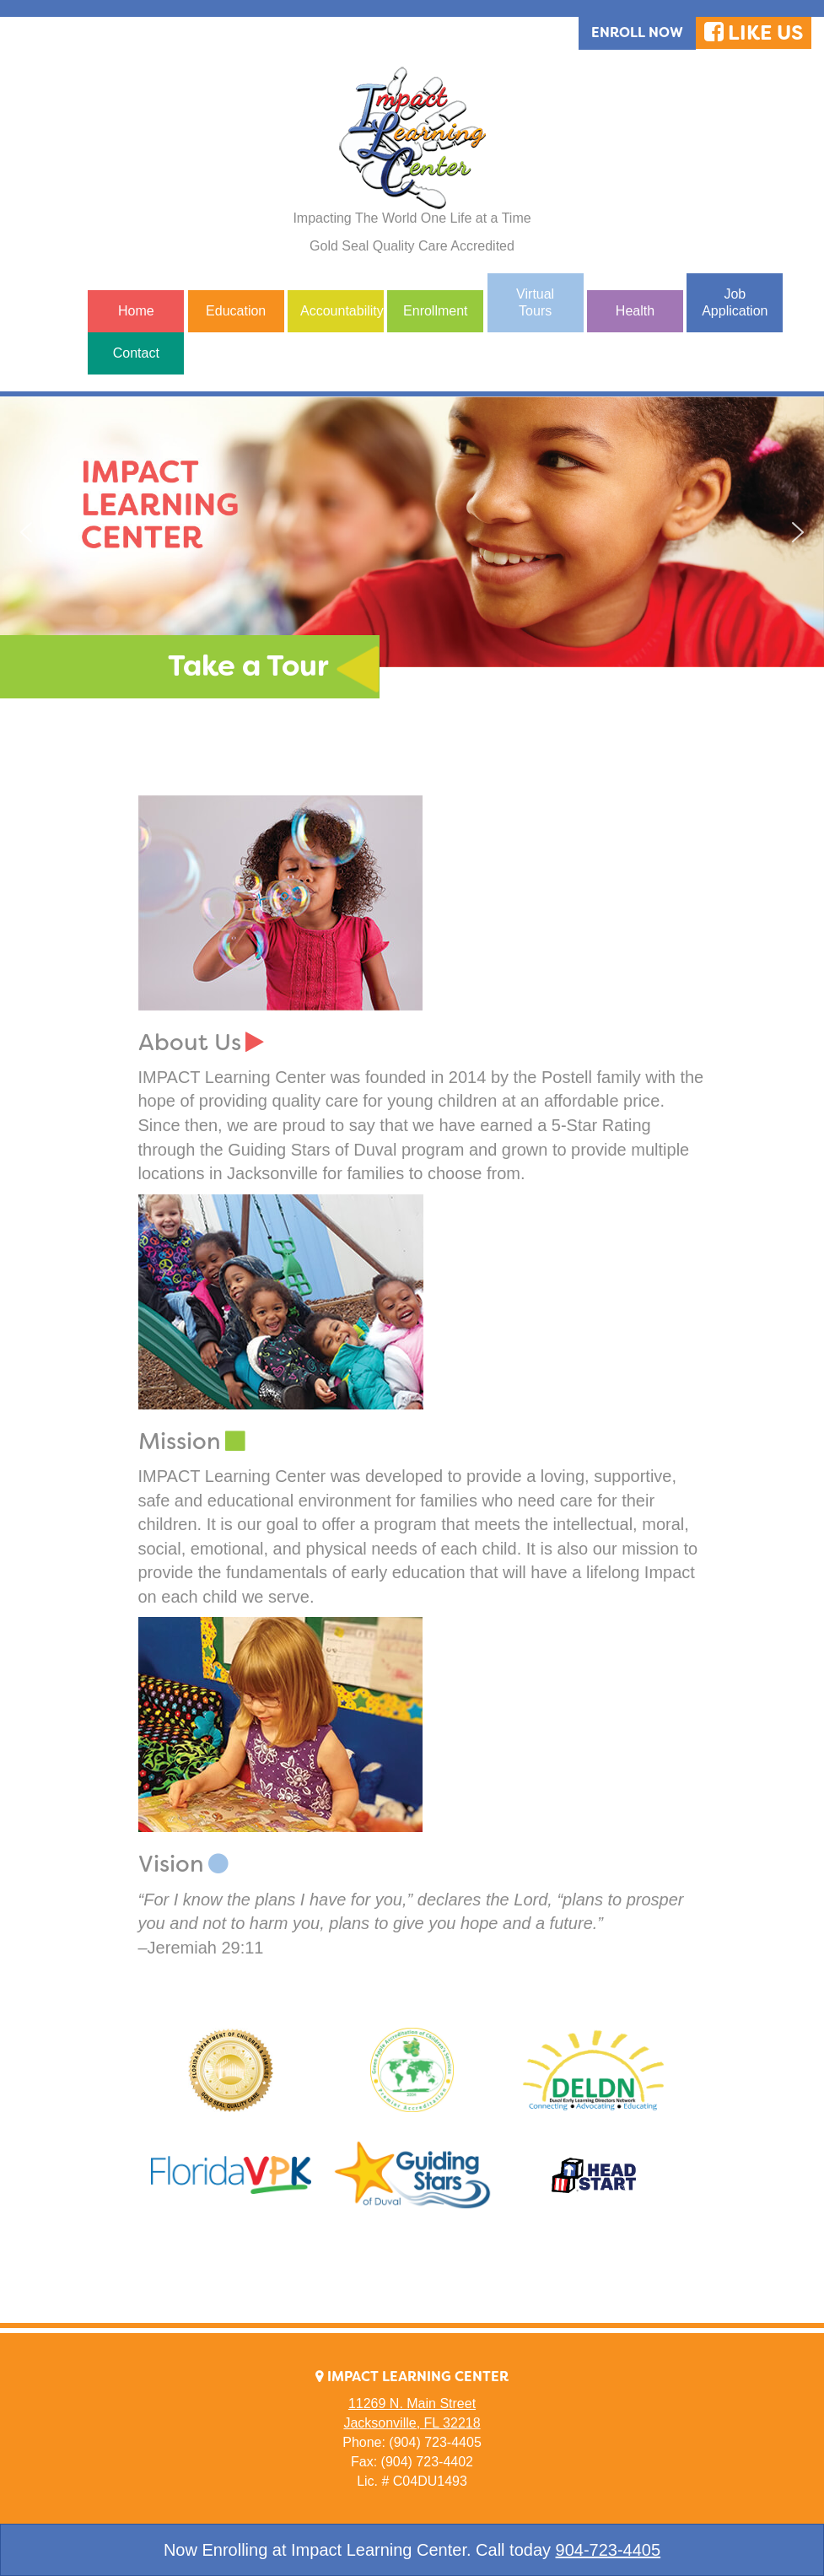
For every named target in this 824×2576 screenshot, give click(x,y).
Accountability (342, 311)
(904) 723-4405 (435, 2442)
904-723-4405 (608, 2550)
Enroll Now (637, 32)
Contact (136, 353)
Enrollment (435, 311)
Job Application (734, 302)
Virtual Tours (535, 302)
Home (136, 311)
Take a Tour (248, 666)
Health (635, 311)
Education (236, 311)
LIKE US (753, 32)
